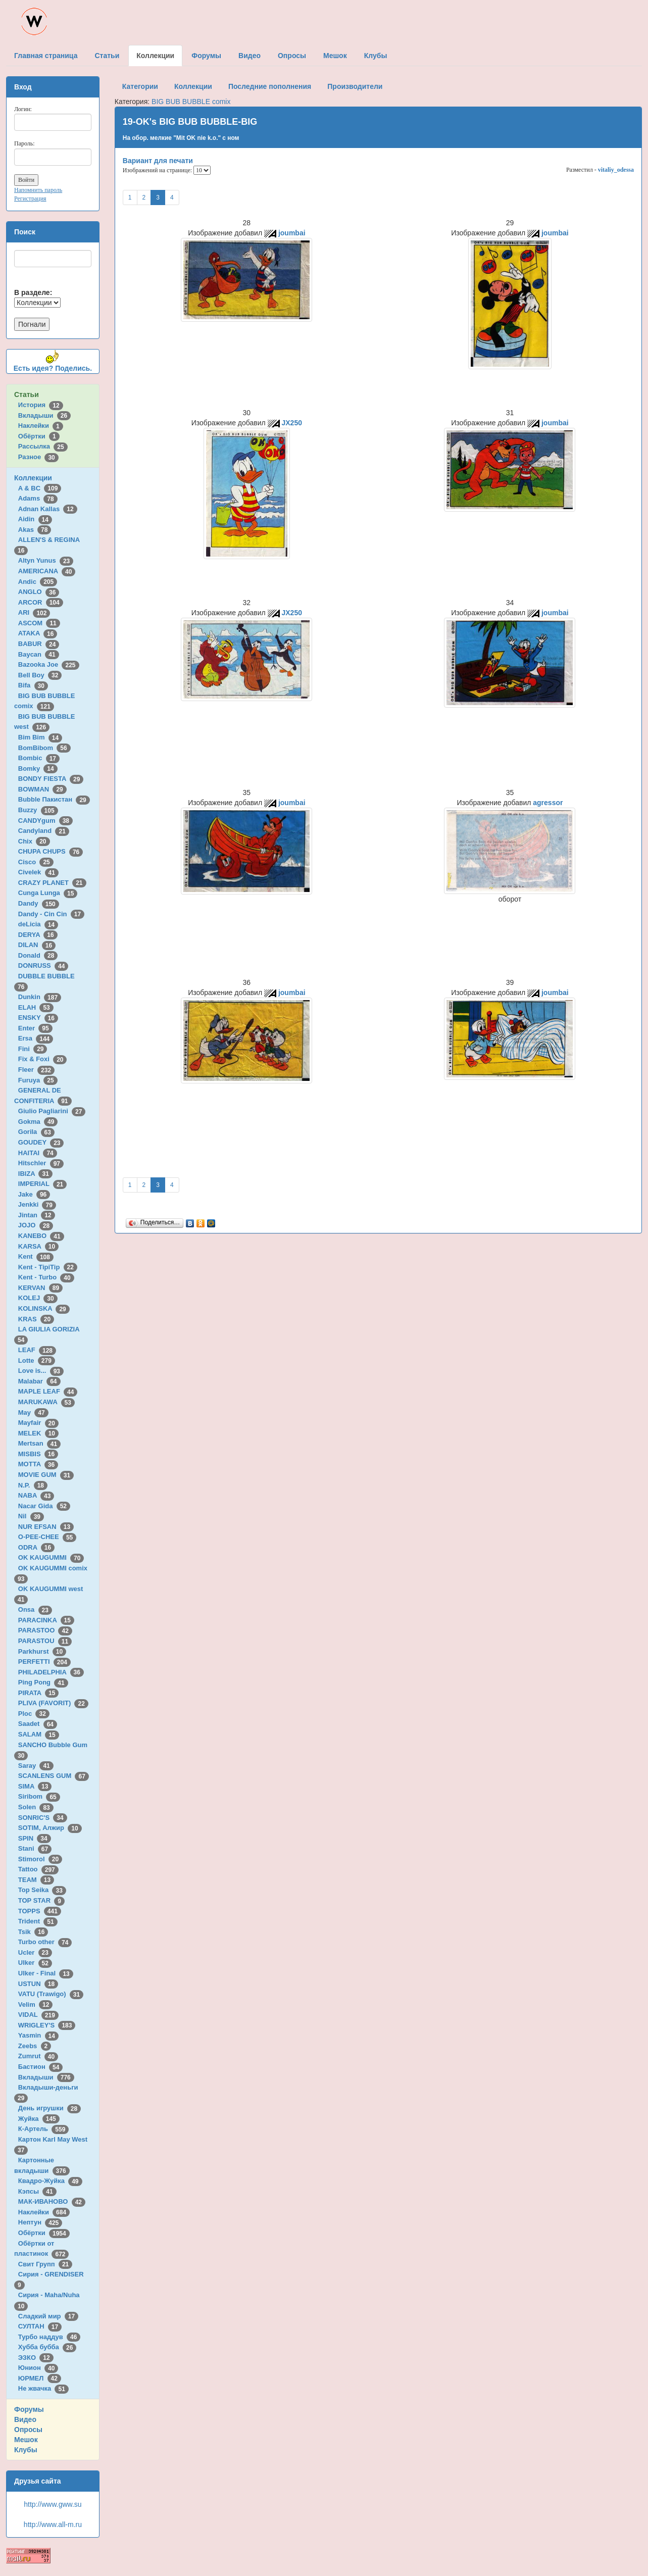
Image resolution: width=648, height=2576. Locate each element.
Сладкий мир (48, 2316)
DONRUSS (43, 965)
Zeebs (34, 2046)
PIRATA (38, 1693)
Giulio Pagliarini (52, 1111)
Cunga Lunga (48, 893)
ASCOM (39, 623)
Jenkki (37, 1204)
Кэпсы (37, 2191)
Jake (34, 1194)
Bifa (33, 685)
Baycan (38, 654)
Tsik (33, 1932)
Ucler (35, 1952)
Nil (31, 1516)
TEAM (36, 1880)
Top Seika (42, 1890)
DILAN (37, 945)
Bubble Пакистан (54, 799)
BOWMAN (42, 789)
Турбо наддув (49, 2337)
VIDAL (38, 2014)
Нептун (40, 2222)
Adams (38, 498)
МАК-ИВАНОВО (51, 2201)
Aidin (35, 519)
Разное (38, 457)
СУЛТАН (40, 2326)
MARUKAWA (46, 1402)
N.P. (32, 1485)
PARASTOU (45, 1641)
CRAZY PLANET (52, 882)
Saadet (37, 1723)
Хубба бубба (47, 2347)
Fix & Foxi (42, 1059)
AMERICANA (47, 571)
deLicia (38, 924)
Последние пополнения (269, 86)
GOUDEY (41, 1142)
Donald (38, 955)
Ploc (33, 1713)
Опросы (28, 2429)
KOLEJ (38, 1298)
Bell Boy (40, 675)
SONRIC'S (42, 1817)
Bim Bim (40, 737)
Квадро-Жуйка (50, 2181)
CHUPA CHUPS (50, 851)
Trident (38, 1921)
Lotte (36, 1360)
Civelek (38, 872)
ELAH (36, 1007)
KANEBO (41, 1236)
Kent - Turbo (46, 1277)
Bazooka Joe (48, 664)
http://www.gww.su (52, 2504)
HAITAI (37, 1153)
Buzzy (38, 810)
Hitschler (41, 1163)
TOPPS (39, 1911)
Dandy (38, 903)
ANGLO (39, 592)
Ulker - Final (45, 1973)
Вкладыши (44, 415)
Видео (25, 2419)
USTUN (38, 1984)
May (33, 1412)
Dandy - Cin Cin (51, 914)
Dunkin (39, 997)
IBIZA (35, 1173)
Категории (140, 86)
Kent (36, 1256)
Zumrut (38, 2056)
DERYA (38, 934)
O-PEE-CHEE (47, 1537)
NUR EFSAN (46, 1526)
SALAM (38, 1734)
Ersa (35, 1038)
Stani (35, 1848)
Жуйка (39, 2118)
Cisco (36, 862)
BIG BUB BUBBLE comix (191, 101)
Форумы (29, 2409)
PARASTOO (45, 1630)
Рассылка (43, 446)
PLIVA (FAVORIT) (53, 1703)
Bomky (38, 768)
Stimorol (40, 1859)
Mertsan (39, 1443)
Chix (34, 841)
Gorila (36, 1131)
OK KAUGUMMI (51, 1557)
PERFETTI (44, 1661)
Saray (36, 1765)
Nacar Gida (44, 1506)
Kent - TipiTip (47, 1267)
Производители (354, 86)
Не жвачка (43, 2388)
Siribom (39, 1796)
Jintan (36, 1215)
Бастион (40, 2066)
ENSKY (38, 1017)
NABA (36, 1495)
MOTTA (38, 1464)
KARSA (38, 1246)
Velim (35, 2004)
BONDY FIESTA (51, 778)
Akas (35, 529)
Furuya (38, 1080)
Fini (32, 1049)
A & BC (40, 488)
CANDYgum (45, 820)
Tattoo (38, 1869)
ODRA (36, 1547)
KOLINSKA (44, 1308)
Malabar (39, 1381)
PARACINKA (46, 1620)
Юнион (38, 2367)
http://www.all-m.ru (53, 2524)
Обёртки (39, 436)
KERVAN (40, 1288)
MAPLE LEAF (48, 1391)
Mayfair (38, 1422)
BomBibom (44, 748)
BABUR (39, 644)
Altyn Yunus (45, 560)
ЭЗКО (36, 2357)
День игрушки (49, 2108)
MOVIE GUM (46, 1474)
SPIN (34, 1838)
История (40, 405)
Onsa (35, 1609)
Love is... (41, 1370)
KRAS (36, 1319)
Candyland (43, 830)
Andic (37, 581)
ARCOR (40, 602)
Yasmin (38, 2035)
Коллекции (33, 478)
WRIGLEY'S (47, 2025)
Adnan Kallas (47, 509)
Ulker (35, 1962)
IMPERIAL (42, 1183)
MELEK (38, 1433)
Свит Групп (45, 2264)
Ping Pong (43, 1682)
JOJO (35, 1225)
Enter (35, 1028)
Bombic (39, 758)
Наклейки (40, 425)
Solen (36, 1807)
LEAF (37, 1350)
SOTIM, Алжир (50, 1827)
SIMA (35, 1786)
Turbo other (45, 1942)
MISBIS (38, 1454)
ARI (34, 612)
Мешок (26, 2440)
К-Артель (43, 2129)
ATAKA (38, 633)
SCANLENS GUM (53, 1775)
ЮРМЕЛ (39, 2378)
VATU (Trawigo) (50, 1994)
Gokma (38, 1121)
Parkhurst (42, 1651)
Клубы (25, 2450)
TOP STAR (41, 1900)
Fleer (36, 1069)
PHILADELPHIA (51, 1672)
